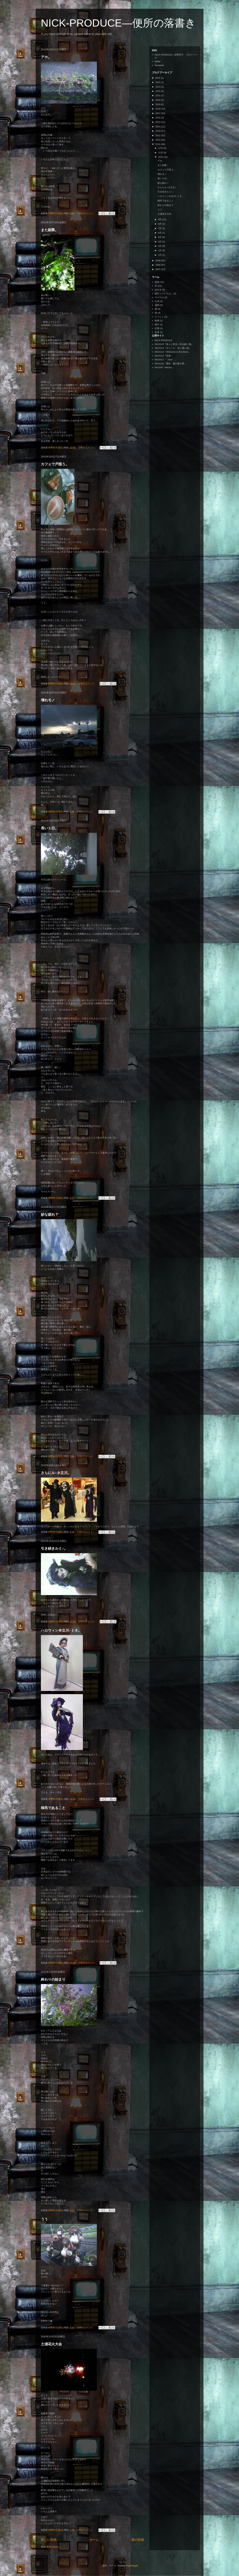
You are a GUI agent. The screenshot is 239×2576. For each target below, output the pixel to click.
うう (44, 2219)
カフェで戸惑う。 (55, 464)
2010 (158, 144)
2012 (158, 135)
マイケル (159, 297)
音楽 (157, 332)
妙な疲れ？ (49, 1214)
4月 (160, 241)
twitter (158, 61)
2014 (158, 126)
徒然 (157, 282)
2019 (158, 104)
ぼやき (158, 289)
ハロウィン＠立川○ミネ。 (61, 1630)
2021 (158, 95)
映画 (157, 320)
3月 (160, 246)
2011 (158, 140)
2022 (158, 91)
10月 (160, 157)
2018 (158, 108)
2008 (158, 265)
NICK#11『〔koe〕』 (166, 359)
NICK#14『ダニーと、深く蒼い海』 (173, 348)
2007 (158, 269)
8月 (160, 224)
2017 (158, 113)
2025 (158, 78)
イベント (159, 316)
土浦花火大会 (51, 2344)
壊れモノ (48, 700)
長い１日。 (49, 828)
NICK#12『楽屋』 (164, 355)
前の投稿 (137, 2539)
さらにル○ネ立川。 (56, 1473)
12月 (160, 148)
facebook (159, 65)
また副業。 (49, 230)
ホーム (94, 2539)
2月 (160, 250)
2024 (158, 82)
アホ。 (46, 57)
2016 (158, 117)
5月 (160, 237)
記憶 (157, 328)
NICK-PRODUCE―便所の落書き (118, 23)
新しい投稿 (49, 2539)
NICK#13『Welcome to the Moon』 (173, 352)
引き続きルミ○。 (54, 1548)
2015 (158, 122)
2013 (158, 131)
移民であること (53, 1808)
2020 (158, 100)
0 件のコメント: (85, 213)
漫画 (157, 305)
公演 (157, 301)
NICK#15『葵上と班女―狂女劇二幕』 (174, 344)
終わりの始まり (53, 1979)
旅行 (157, 324)
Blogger (134, 2565)
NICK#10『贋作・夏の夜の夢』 (171, 363)
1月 (160, 255)
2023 (158, 86)
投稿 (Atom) (53, 2546)
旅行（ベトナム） (164, 293)
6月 (160, 232)
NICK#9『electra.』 (165, 367)
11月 (160, 152)
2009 (158, 260)
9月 (160, 219)
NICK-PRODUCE (163, 340)
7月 (160, 228)
